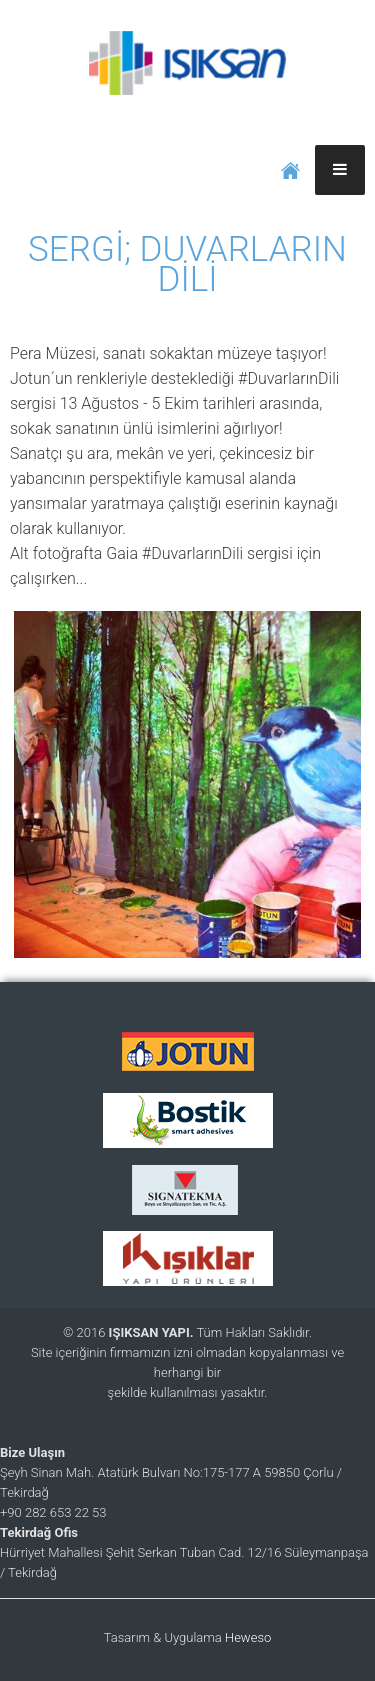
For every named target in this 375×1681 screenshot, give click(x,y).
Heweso (248, 1637)
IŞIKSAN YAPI (187, 60)
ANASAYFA (290, 170)
